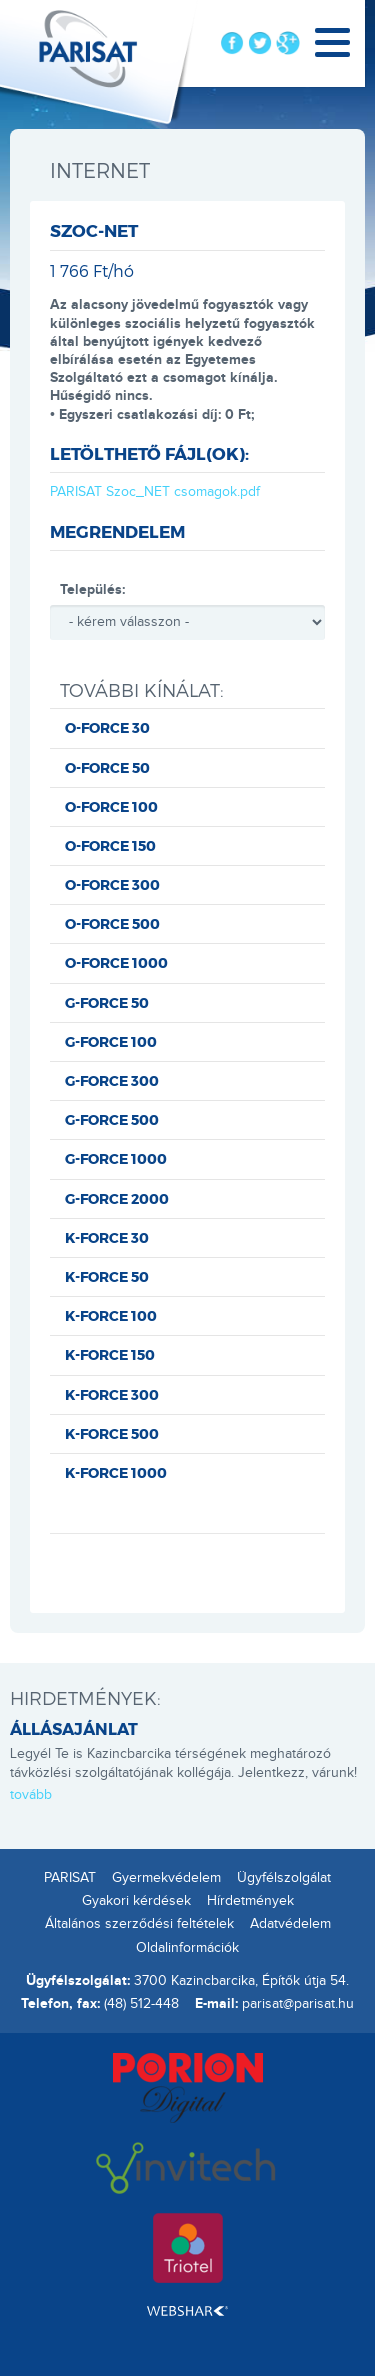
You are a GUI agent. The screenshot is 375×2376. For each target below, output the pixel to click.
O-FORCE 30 (107, 727)
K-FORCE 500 (112, 1433)
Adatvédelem (290, 1924)
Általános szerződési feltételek (139, 1924)
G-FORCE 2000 (117, 1198)
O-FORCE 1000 (116, 962)
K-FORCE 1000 (116, 1472)
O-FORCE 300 (112, 884)
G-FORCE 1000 (116, 1158)
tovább (31, 1795)
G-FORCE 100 (111, 1041)
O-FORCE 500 (112, 923)
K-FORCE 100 (111, 1315)
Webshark (187, 2311)
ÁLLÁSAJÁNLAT (74, 1728)
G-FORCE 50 (107, 1002)
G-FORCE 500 (112, 1119)
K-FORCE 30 (107, 1237)
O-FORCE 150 (110, 845)
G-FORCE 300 (112, 1080)
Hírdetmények (250, 1901)
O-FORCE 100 (111, 806)
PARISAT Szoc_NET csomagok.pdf (155, 492)
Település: (92, 589)
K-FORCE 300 (112, 1394)
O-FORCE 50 (107, 767)
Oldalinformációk (187, 1948)
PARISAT (70, 1878)
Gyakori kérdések (136, 1901)
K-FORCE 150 (110, 1354)
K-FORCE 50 (107, 1276)
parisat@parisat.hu (298, 2004)
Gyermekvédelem (166, 1878)
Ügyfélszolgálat (284, 1878)
